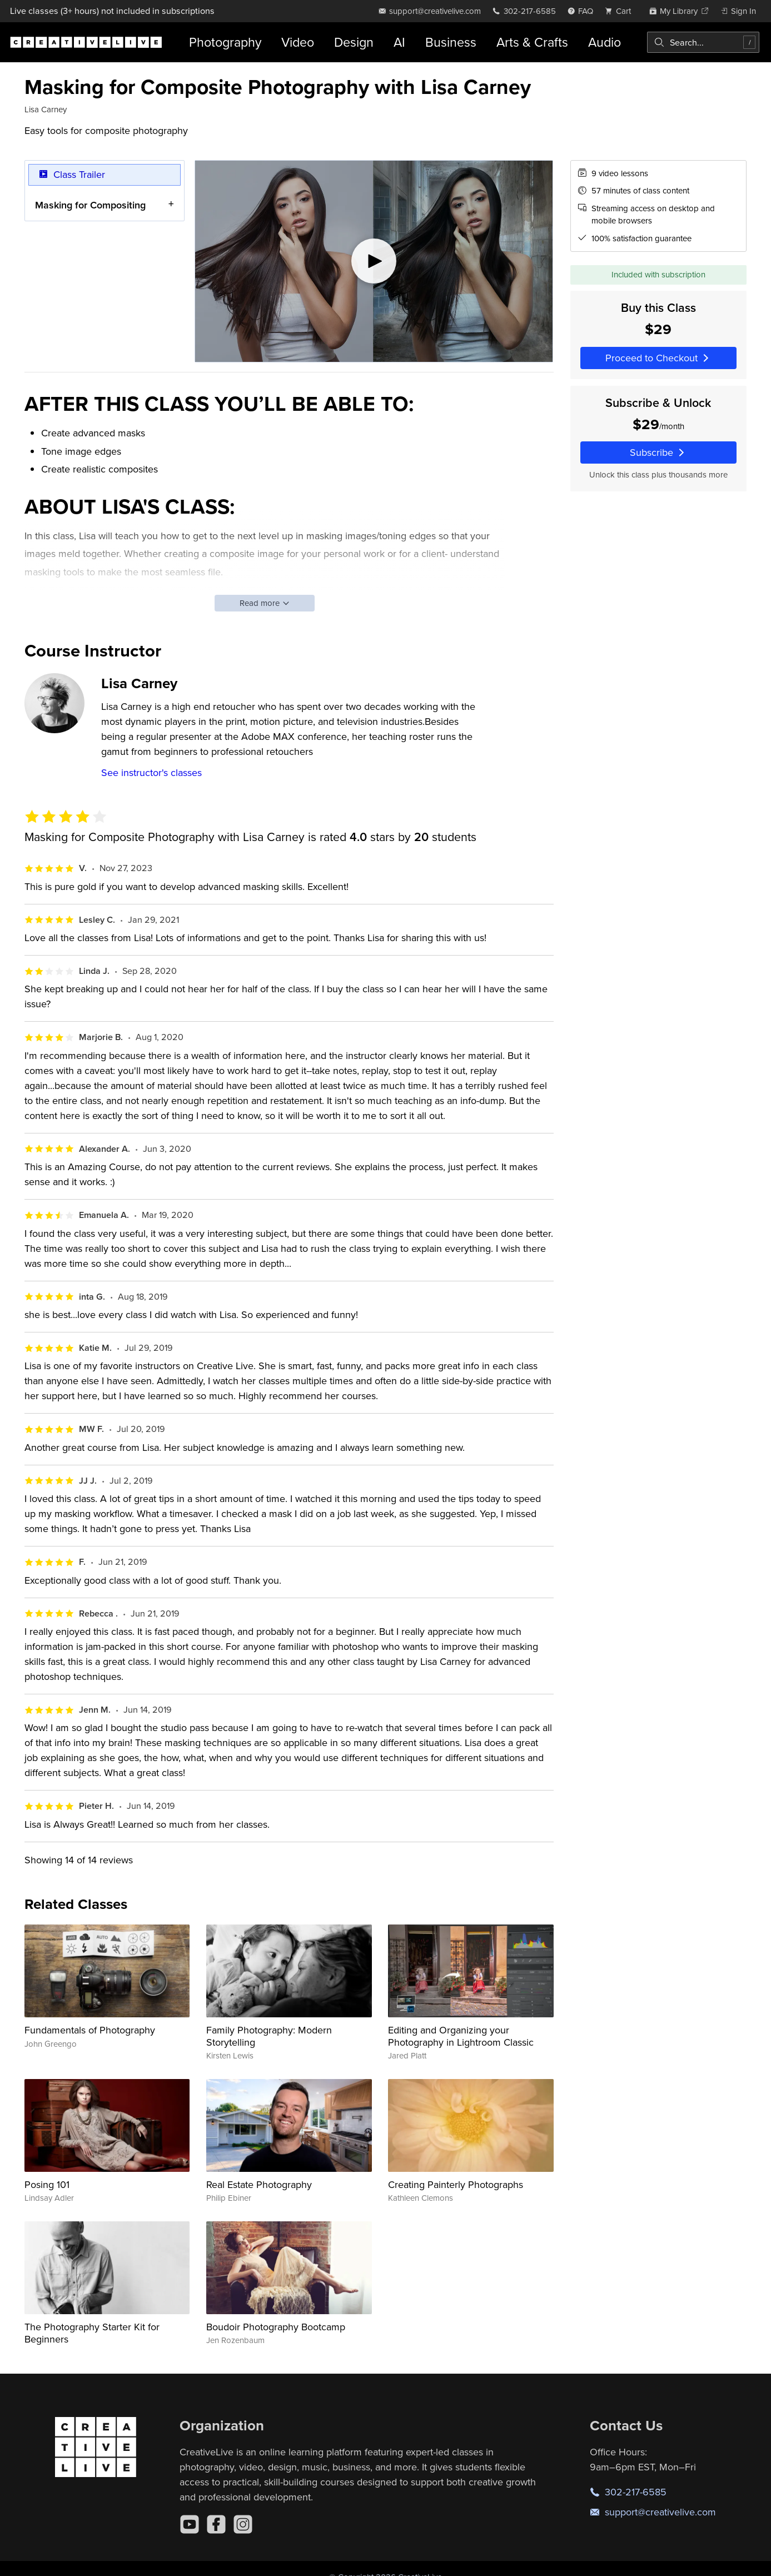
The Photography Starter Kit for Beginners (92, 2333)
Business (450, 42)
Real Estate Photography (259, 2184)
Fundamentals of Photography (89, 2030)
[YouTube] (190, 2524)
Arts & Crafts (532, 42)
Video (297, 42)
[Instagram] (243, 2524)
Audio (604, 42)
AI (399, 42)
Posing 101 (46, 2184)
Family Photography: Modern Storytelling (269, 2036)
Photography (225, 42)
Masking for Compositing (90, 204)
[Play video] (374, 261)
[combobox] (703, 42)
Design (354, 42)
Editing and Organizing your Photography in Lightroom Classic (461, 2036)
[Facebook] (216, 2524)
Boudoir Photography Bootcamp (275, 2327)
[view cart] (621, 10)
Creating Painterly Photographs (455, 2184)
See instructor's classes (151, 772)
